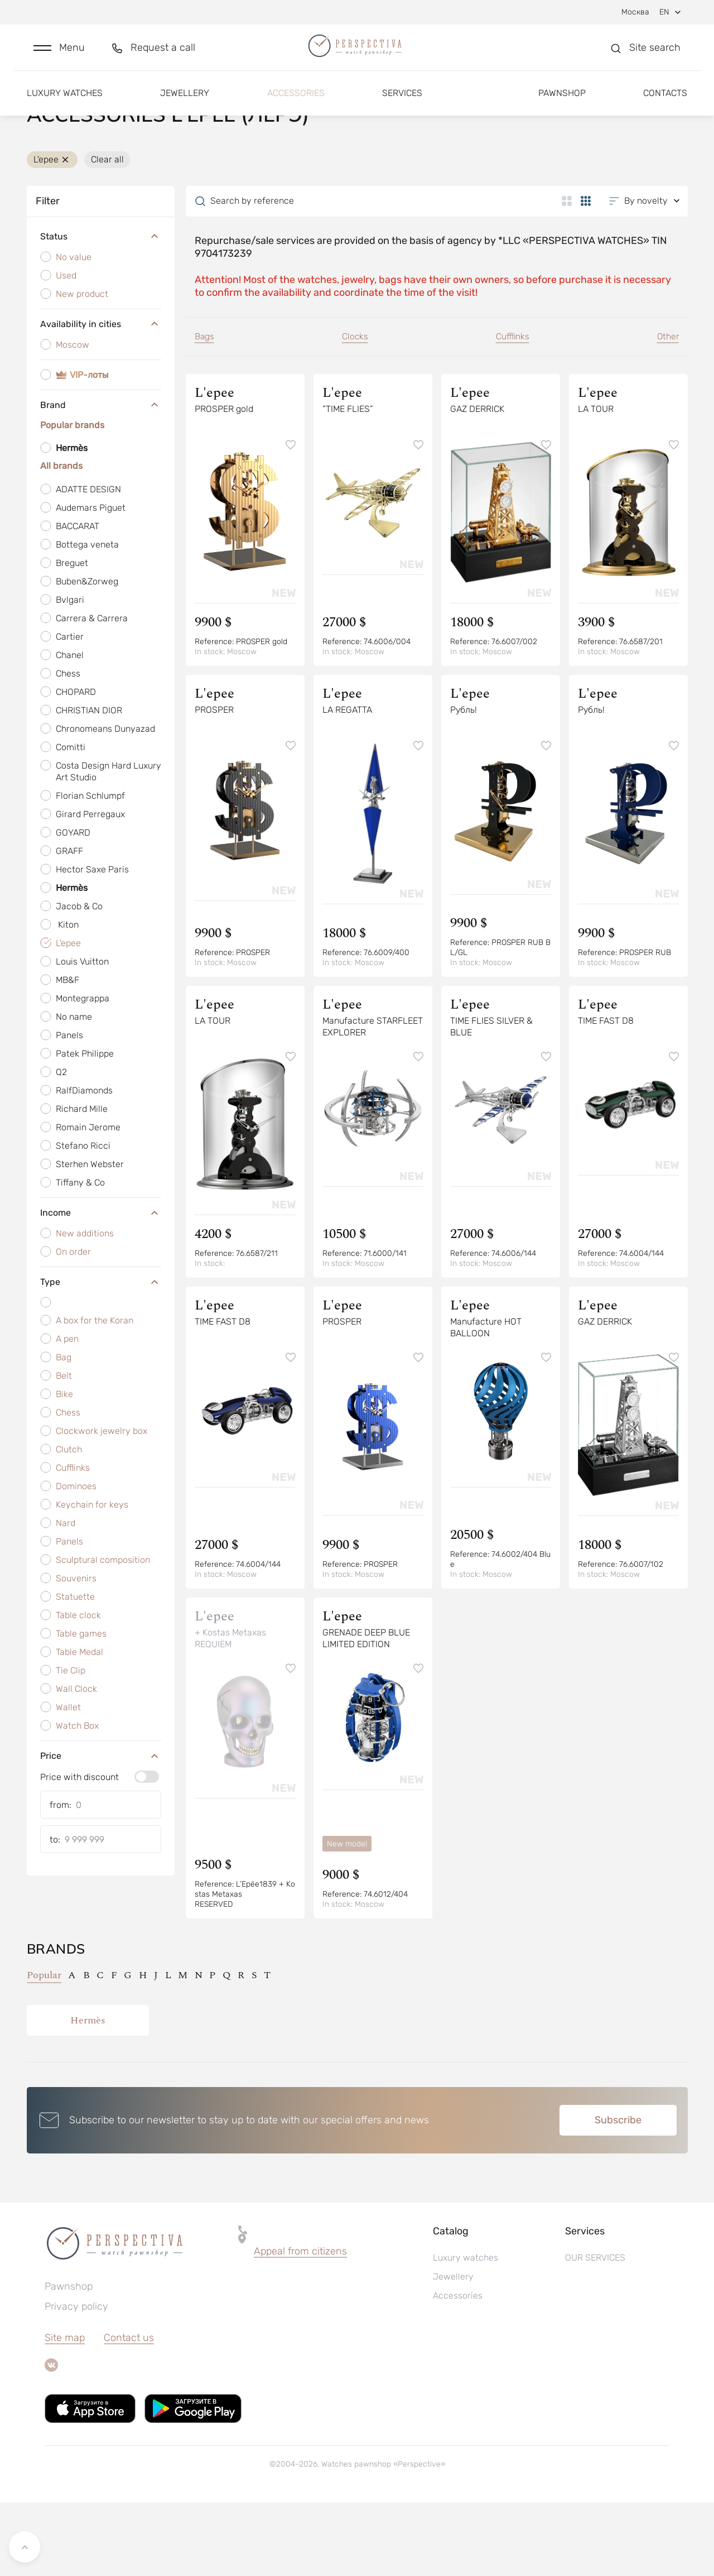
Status (100, 307)
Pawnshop (562, 104)
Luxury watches (65, 104)
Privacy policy (76, 2380)
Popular (44, 2049)
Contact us (129, 2411)
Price (100, 1826)
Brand (100, 475)
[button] (59, 53)
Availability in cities (100, 394)
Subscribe (618, 2194)
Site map (65, 2411)
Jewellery (184, 104)
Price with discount (79, 1848)
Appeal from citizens (300, 2325)
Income (100, 1283)
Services (402, 104)
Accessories (296, 104)
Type (100, 1352)
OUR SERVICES (595, 2331)
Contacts (665, 104)
